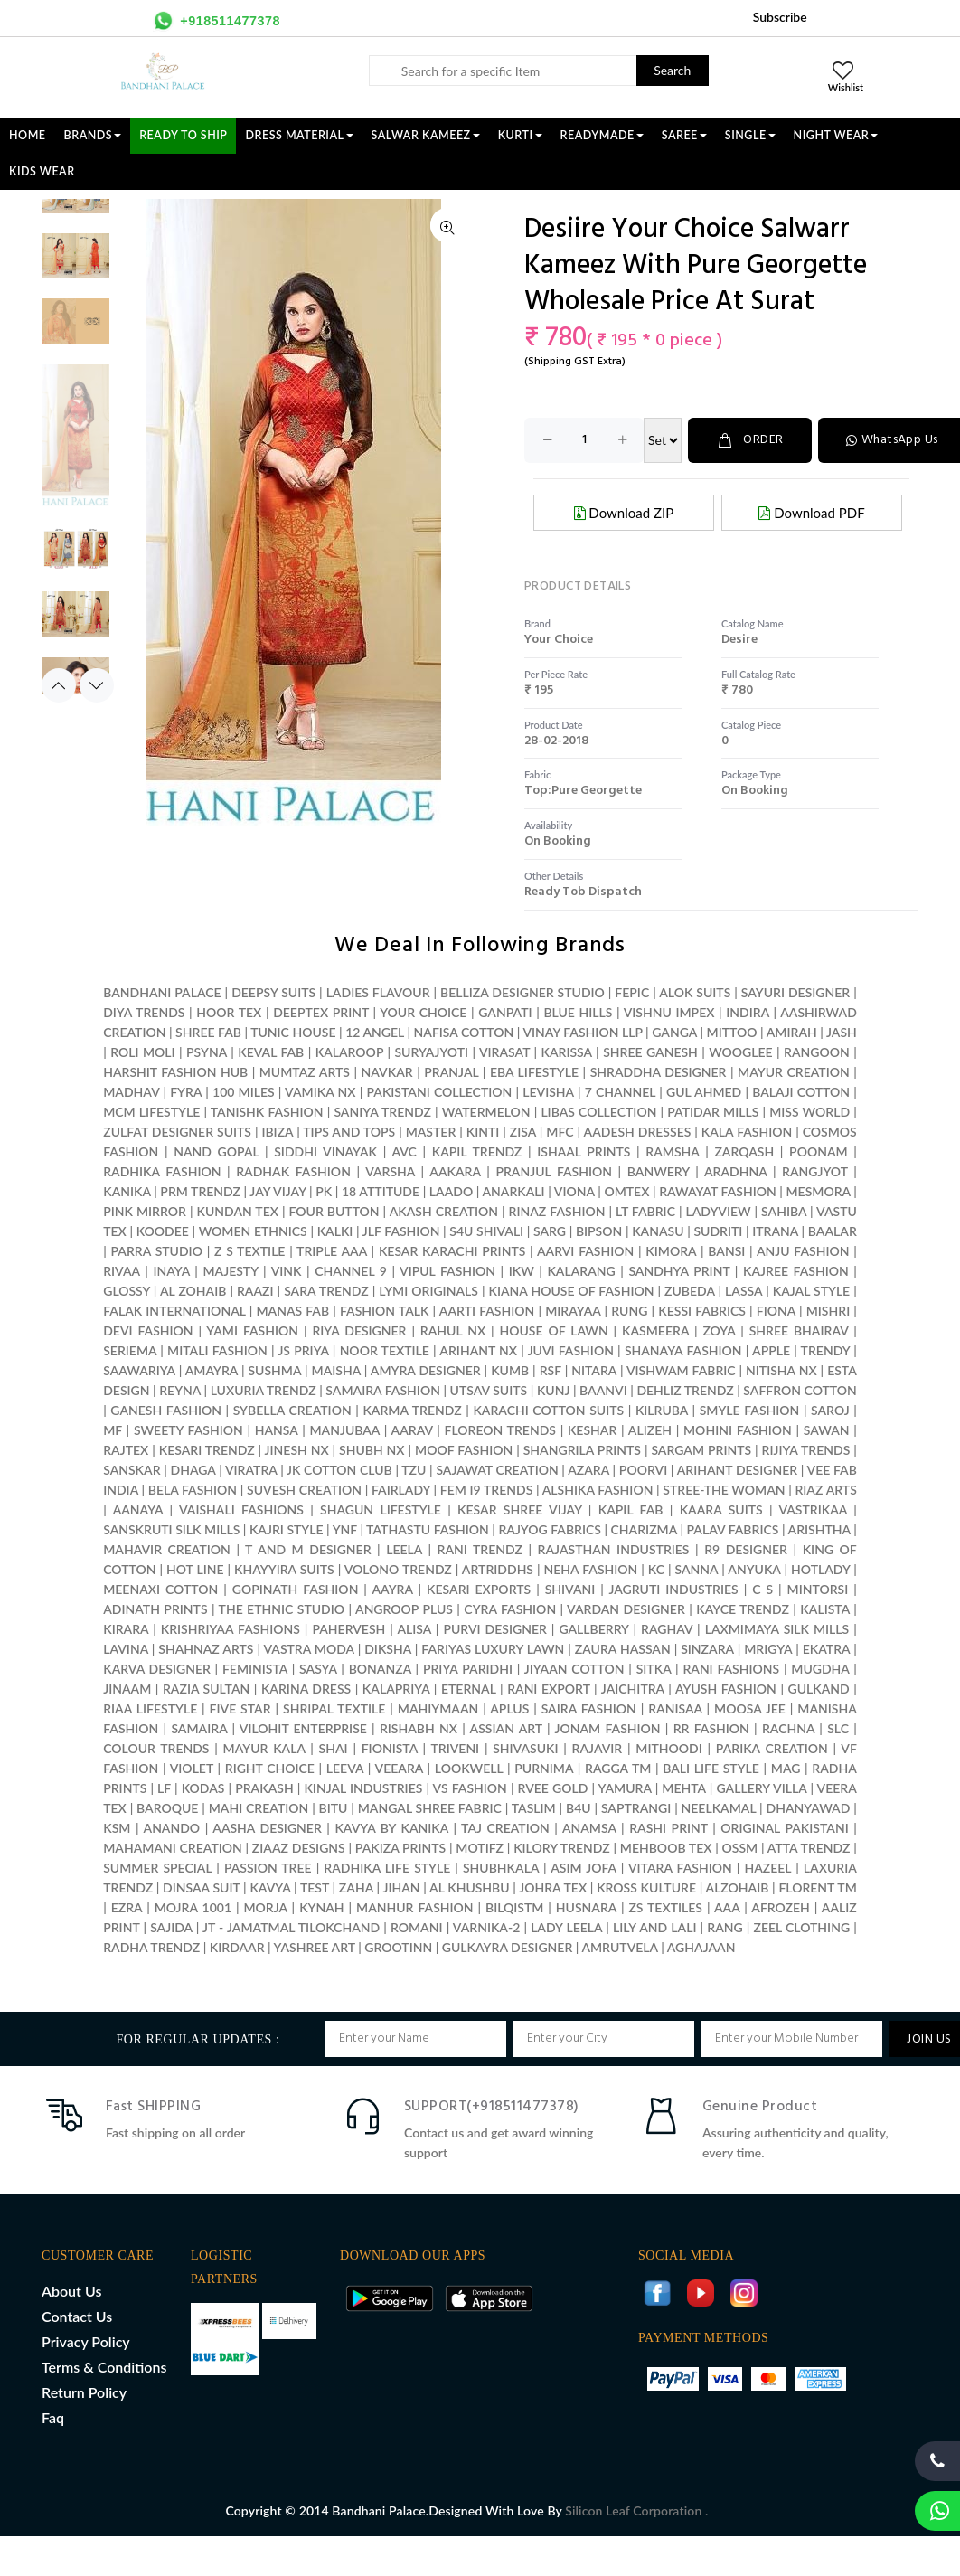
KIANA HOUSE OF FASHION (571, 1290)
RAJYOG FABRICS (549, 1529)
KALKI (335, 1231)
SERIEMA (129, 1350)
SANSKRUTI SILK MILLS (171, 1529)
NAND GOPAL (216, 1151)
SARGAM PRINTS (701, 1450)
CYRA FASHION (510, 1609)
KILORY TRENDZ (561, 1847)
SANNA (697, 1569)
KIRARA (125, 1629)
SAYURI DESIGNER (795, 992)
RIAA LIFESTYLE (150, 1708)
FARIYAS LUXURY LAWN (492, 1648)
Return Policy (84, 2392)
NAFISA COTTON (464, 1032)
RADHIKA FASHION (162, 1171)
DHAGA (193, 1469)
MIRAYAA (572, 1310)
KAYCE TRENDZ (742, 1609)
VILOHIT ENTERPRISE (303, 1728)
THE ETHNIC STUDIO (282, 1609)
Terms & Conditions (104, 2366)
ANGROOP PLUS (404, 1609)
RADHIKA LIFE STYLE (389, 1867)
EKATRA (827, 1648)
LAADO (451, 1191)
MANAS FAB (292, 1310)
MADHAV (131, 1091)
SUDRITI (717, 1231)
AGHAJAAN (701, 1947)
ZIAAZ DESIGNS (298, 1847)
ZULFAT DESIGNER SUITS (177, 1131)
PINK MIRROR (144, 1211)
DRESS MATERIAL (299, 135)
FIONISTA (390, 1748)
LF (164, 1788)
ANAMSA (589, 1827)
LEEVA (344, 1768)
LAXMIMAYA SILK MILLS (777, 1629)
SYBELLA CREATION (292, 1410)
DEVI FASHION (148, 1330)
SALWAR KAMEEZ (426, 135)
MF (112, 1430)
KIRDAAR (237, 1947)
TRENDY (825, 1350)
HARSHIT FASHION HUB (175, 1072)
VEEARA (399, 1768)
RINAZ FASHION (557, 1211)
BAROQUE (167, 1808)
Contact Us (77, 2316)
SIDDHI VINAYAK (325, 1151)
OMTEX (626, 1191)
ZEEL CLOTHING (802, 1927)
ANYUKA (754, 1569)
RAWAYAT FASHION (717, 1191)
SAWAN (827, 1430)
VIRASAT (504, 1052)
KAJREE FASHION (796, 1271)
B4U (578, 1808)
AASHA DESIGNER (267, 1827)
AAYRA (392, 1589)
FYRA (186, 1091)
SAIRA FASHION (588, 1708)
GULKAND (819, 1688)
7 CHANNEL (620, 1091)
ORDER (750, 439)
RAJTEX (125, 1450)
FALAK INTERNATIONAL (174, 1310)
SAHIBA (783, 1211)
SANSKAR (131, 1469)
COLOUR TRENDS (156, 1748)
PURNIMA (543, 1768)
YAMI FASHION (252, 1330)
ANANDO (172, 1827)
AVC (403, 1151)
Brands (93, 135)
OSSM (740, 1847)
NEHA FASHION (591, 1569)
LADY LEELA (566, 1927)
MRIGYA (768, 1648)
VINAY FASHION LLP (582, 1032)
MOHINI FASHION (737, 1430)
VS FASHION (470, 1788)
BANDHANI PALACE (162, 992)
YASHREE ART (314, 1947)
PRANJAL (451, 1072)
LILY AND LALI (654, 1927)
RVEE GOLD (553, 1788)
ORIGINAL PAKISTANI (784, 1827)
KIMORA (670, 1251)
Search (672, 70)
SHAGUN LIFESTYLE (380, 1509)
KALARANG (581, 1271)
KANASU (657, 1231)
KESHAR (592, 1430)
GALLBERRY (593, 1629)
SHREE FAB (208, 1032)
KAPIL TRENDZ (477, 1151)
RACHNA (788, 1728)
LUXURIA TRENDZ (263, 1390)
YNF (345, 1529)
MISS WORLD (809, 1111)
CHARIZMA (644, 1529)
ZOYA (718, 1330)
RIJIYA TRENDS (806, 1450)
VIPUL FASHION (447, 1271)
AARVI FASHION (585, 1251)
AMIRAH (792, 1032)
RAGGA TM (618, 1768)
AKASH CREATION (444, 1211)
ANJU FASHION (803, 1251)
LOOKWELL (469, 1768)
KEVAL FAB (271, 1052)
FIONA (776, 1310)
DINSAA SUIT (201, 1887)
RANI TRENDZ (480, 1549)
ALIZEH (650, 1430)
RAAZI (255, 1290)
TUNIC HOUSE (292, 1032)
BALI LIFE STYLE (711, 1768)
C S (762, 1589)
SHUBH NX (372, 1450)
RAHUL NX (452, 1330)
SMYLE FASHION (750, 1410)
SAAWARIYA (139, 1370)
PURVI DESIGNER (494, 1629)
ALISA (413, 1629)
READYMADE (602, 135)
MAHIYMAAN (438, 1708)
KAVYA (269, 1887)
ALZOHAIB (737, 1887)
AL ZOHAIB (193, 1290)
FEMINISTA (254, 1668)
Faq (53, 2417)
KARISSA (566, 1052)
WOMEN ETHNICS (253, 1231)
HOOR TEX (228, 1012)
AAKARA (454, 1171)
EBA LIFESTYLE (534, 1072)
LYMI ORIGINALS (428, 1290)
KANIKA (126, 1191)
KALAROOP (349, 1052)
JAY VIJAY (277, 1191)
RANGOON (817, 1052)
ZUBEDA (689, 1290)
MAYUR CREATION (794, 1072)
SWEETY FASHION (188, 1430)
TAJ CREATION (505, 1827)
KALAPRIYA (395, 1688)
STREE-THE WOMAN (724, 1489)
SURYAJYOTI (431, 1052)
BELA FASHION (192, 1489)
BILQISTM (514, 1907)
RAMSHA (672, 1151)
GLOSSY (126, 1290)
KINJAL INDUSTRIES (363, 1788)
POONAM (818, 1151)
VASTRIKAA (812, 1509)
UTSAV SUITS (489, 1390)
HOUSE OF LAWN (553, 1330)
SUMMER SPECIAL (157, 1867)
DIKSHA (387, 1648)
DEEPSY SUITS (273, 992)
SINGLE (750, 135)
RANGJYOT (815, 1171)
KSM (116, 1827)
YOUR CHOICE (423, 1012)
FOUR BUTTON (334, 1211)
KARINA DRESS (306, 1688)
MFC (559, 1131)
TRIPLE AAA (331, 1251)
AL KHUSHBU (469, 1887)
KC (656, 1569)
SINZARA (707, 1648)
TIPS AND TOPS (349, 1131)
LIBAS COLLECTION (598, 1111)
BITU (333, 1808)
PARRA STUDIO (156, 1251)
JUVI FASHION (571, 1350)
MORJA (265, 1907)
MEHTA (683, 1788)
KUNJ (553, 1390)
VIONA (574, 1191)
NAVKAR (387, 1072)
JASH (841, 1032)
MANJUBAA (344, 1430)
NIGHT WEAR (836, 135)
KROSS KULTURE (646, 1887)
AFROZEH (780, 1907)
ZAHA (358, 1887)
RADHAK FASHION (293, 1171)
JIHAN (402, 1887)
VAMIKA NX (320, 1091)
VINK (286, 1271)
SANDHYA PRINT (678, 1271)
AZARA (588, 1469)
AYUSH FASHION (725, 1688)
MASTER (431, 1131)
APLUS (509, 1708)
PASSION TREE (270, 1867)
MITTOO (732, 1032)
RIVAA (121, 1271)
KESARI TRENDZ (207, 1450)
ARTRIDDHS (497, 1569)
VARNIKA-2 (487, 1927)
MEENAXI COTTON (160, 1589)
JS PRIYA (303, 1350)
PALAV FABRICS (733, 1529)
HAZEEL (767, 1867)
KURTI (520, 135)
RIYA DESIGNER (359, 1330)
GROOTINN (398, 1947)
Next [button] (97, 685)
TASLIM (534, 1808)
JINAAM (127, 1688)
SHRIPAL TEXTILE (334, 1708)
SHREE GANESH (650, 1052)
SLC (838, 1728)
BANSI (726, 1251)
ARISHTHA (819, 1529)
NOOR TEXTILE (384, 1350)
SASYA (318, 1668)
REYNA (180, 1390)
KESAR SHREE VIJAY (519, 1509)
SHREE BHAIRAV (799, 1330)
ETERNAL (468, 1688)
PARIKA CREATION (772, 1748)
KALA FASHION (747, 1131)
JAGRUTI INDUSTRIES (673, 1589)
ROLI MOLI (142, 1052)
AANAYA (138, 1509)
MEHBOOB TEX (666, 1847)
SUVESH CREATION (304, 1489)
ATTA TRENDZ (809, 1847)
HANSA (276, 1430)
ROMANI (417, 1927)
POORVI (643, 1469)
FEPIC (632, 992)
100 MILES (243, 1091)
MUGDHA (820, 1668)
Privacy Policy (86, 2341)
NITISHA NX (781, 1370)
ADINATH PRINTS (155, 1609)
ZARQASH (744, 1151)
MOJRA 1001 (193, 1907)
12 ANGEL (374, 1032)
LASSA (743, 1290)
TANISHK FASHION (267, 1111)
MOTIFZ (480, 1847)
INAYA (171, 1271)
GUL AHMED (703, 1091)
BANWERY (658, 1171)
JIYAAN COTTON (574, 1668)
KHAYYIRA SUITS (284, 1569)
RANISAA (674, 1708)
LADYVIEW (718, 1211)
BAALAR (832, 1231)
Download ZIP (624, 513)
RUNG (629, 1310)
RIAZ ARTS (825, 1489)
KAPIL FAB (631, 1509)
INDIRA (747, 1012)
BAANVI (603, 1390)
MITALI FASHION (217, 1350)
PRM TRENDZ (200, 1191)
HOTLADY (820, 1569)
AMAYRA (211, 1370)
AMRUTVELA (619, 1947)
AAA (726, 1907)
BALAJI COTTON (801, 1091)
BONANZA (380, 1668)
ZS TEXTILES (665, 1907)
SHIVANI (570, 1589)
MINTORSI (818, 1589)
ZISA (523, 1131)
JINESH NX (297, 1450)
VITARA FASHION (680, 1867)
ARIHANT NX (478, 1350)
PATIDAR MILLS (712, 1111)
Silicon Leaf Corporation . (636, 2510)
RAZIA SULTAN (206, 1688)
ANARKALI (513, 1191)
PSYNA (206, 1052)
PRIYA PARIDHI (468, 1668)
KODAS (203, 1788)
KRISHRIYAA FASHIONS (230, 1629)
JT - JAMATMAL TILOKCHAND (291, 1927)
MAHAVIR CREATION (167, 1549)
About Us (71, 2290)
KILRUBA (661, 1410)
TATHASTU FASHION (427, 1529)
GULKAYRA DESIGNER (507, 1947)
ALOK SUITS (694, 992)
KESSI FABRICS (702, 1310)
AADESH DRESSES (638, 1131)
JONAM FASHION (607, 1728)
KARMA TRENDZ (411, 1410)
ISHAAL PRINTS (583, 1151)
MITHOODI (668, 1748)
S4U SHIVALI (486, 1231)
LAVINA (125, 1648)
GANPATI (505, 1012)
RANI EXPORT (548, 1688)
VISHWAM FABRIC (681, 1370)
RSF (550, 1370)
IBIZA (277, 1131)
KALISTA (824, 1609)
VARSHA (390, 1171)
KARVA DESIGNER (157, 1668)
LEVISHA (547, 1091)
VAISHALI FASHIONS (241, 1509)
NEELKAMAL (719, 1808)
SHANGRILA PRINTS (582, 1450)
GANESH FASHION (165, 1410)
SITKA (654, 1668)
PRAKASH (264, 1788)
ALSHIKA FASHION (598, 1489)
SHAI (333, 1748)
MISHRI (828, 1310)
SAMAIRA (199, 1728)
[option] (76, 198)
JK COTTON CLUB (339, 1469)
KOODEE (162, 1231)
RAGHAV (666, 1629)
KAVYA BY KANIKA (391, 1827)
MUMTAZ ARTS (304, 1072)
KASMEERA (655, 1330)
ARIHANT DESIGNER (737, 1469)
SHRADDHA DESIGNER (658, 1072)
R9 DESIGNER (745, 1549)
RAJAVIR (597, 1748)
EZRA (127, 1907)
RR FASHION (711, 1728)
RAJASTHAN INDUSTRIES (614, 1549)
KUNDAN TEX (237, 1211)
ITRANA (775, 1231)
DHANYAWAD (809, 1808)
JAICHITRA (632, 1688)
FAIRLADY (401, 1489)
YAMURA (625, 1788)
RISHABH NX (418, 1728)
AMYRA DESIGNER (426, 1370)
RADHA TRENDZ (151, 1947)
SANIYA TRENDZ (382, 1111)
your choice (558, 639)
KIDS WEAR (42, 171)
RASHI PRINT (668, 1827)
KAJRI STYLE (286, 1529)
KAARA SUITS (721, 1509)
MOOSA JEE (750, 1708)
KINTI (483, 1131)
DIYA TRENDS (143, 1012)
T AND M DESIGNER (308, 1549)
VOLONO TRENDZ (398, 1569)
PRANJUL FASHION (553, 1171)
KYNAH (321, 1907)
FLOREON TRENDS (500, 1430)
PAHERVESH (348, 1629)
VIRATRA (251, 1469)
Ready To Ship (183, 135)
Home (27, 135)
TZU (413, 1469)
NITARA (593, 1370)
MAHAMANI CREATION (172, 1847)
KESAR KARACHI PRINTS (452, 1251)
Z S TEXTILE (249, 1251)
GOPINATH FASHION (295, 1589)
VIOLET (191, 1768)
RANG (724, 1927)
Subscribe (780, 16)
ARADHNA (735, 1171)
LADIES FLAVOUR (378, 992)
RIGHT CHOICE (270, 1768)
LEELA (404, 1549)
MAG (786, 1768)
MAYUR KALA (264, 1748)
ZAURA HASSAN (623, 1648)
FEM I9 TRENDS (486, 1489)
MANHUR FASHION (415, 1907)
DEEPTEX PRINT (321, 1012)
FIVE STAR (240, 1708)
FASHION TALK (384, 1310)
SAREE (684, 135)
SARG (549, 1231)
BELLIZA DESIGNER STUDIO (522, 992)
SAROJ (830, 1410)
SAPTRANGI (636, 1808)
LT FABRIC (645, 1211)
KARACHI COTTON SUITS (548, 1410)
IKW (521, 1271)
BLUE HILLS (577, 1012)
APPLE (771, 1350)
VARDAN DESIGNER (626, 1609)
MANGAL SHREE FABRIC (430, 1808)
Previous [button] (59, 685)
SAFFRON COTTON (799, 1390)
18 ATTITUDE (380, 1191)
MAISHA (336, 1370)
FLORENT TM (817, 1887)
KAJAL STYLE (811, 1290)
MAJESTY (230, 1271)
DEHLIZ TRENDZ (684, 1390)
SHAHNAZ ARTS (205, 1648)
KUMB (510, 1370)
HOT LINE (195, 1569)
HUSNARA (586, 1907)
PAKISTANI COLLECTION (439, 1091)
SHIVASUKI (525, 1748)
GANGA (674, 1032)
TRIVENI (454, 1748)
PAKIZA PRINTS (402, 1847)
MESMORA (818, 1191)
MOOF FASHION (464, 1450)
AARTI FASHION (486, 1310)
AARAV (412, 1430)
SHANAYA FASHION (683, 1350)
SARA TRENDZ (326, 1290)
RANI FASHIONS (730, 1668)
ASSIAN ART (506, 1728)
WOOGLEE (741, 1052)
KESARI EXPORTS (479, 1589)
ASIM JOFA (583, 1867)
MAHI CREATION (259, 1808)
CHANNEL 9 (351, 1271)
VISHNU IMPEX (669, 1012)
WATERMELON (486, 1111)
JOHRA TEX (553, 1887)
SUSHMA (274, 1370)
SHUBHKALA (501, 1867)
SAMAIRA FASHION (382, 1390)
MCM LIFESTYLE (151, 1111)
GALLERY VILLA (761, 1788)
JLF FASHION (401, 1231)
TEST (314, 1887)
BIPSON (599, 1231)
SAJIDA (171, 1927)
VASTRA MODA (308, 1648)
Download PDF (811, 513)
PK (323, 1191)
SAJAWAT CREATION (497, 1469)
